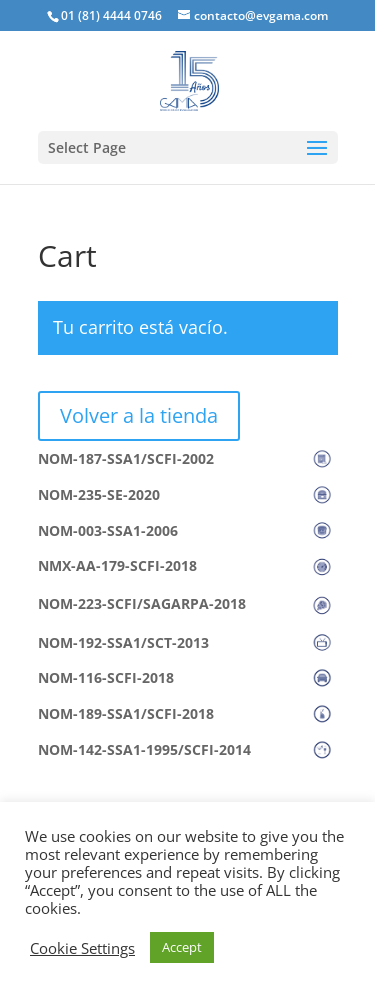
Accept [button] (182, 947)
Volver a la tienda (139, 415)
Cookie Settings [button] (82, 948)
